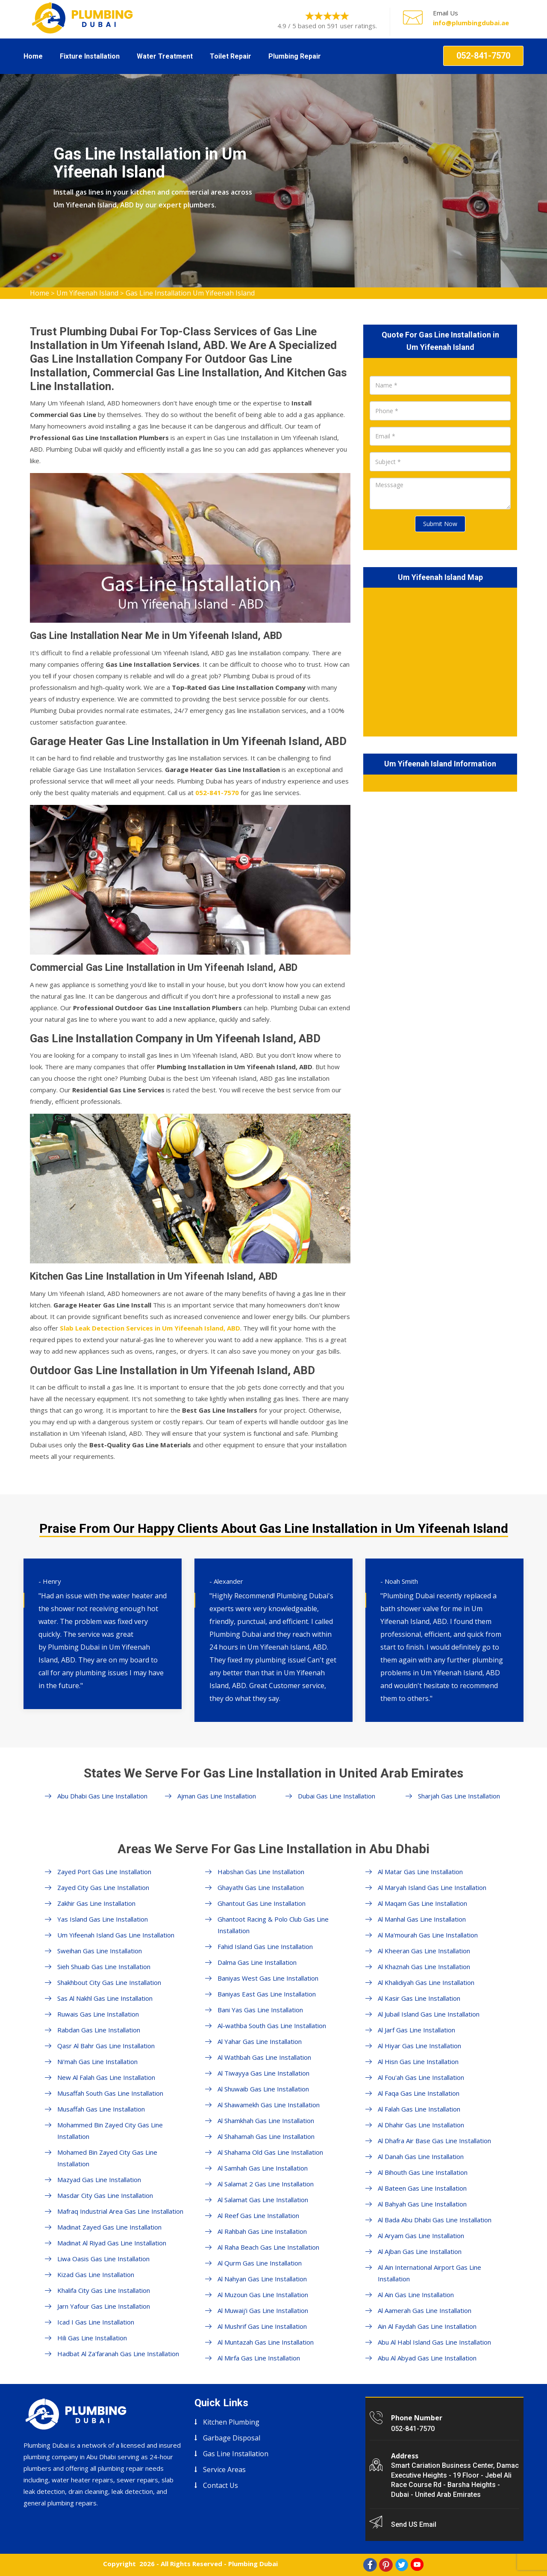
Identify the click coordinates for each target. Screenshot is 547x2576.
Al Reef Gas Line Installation (258, 2215)
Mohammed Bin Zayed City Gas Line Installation (110, 2131)
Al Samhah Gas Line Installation (263, 2168)
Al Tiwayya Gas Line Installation (263, 2073)
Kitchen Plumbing (231, 2422)
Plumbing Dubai (253, 2563)
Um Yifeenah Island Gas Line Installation (115, 1935)
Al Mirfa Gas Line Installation (259, 2358)
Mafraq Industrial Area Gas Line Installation (120, 2211)
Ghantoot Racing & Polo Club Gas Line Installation (273, 1925)
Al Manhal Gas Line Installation (422, 1919)
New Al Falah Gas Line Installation (106, 2077)
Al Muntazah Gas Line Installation (266, 2342)
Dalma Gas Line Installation (257, 1962)
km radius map (440, 660)
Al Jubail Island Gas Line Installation (428, 2014)
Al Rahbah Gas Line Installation (262, 2231)
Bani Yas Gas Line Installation (260, 2009)
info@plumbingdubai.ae (471, 22)
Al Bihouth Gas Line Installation (423, 2172)
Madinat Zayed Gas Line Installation (109, 2227)
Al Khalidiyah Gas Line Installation (426, 1982)
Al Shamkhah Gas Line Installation (266, 2120)
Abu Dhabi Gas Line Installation (102, 1796)
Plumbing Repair (294, 56)
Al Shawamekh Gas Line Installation (269, 2104)
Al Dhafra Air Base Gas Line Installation (434, 2140)
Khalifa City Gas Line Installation (103, 2290)
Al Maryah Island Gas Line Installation (432, 1887)
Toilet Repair (230, 56)
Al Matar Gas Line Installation (420, 1871)
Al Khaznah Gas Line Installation (424, 1966)
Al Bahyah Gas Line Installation (422, 2204)
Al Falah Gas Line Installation (419, 2109)
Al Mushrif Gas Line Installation (262, 2326)
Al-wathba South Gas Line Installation (272, 2025)
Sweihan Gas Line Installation (99, 1950)
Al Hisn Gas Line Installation (418, 2061)
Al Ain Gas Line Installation (416, 2294)
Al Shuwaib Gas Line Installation (263, 2089)
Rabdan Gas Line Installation (98, 2030)
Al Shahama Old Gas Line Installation (270, 2152)
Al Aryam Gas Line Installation (421, 2235)
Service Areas (224, 2469)
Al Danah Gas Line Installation (421, 2156)
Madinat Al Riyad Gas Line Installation (111, 2243)
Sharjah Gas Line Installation (459, 1796)
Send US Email (413, 2524)
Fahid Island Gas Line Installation (265, 1946)
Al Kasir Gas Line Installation (419, 1998)
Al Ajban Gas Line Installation (420, 2251)
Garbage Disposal (231, 2438)
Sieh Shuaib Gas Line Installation (103, 1966)
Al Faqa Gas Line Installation (418, 2093)
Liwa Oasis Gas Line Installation (103, 2258)
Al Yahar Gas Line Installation (260, 2041)
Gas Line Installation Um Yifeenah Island (190, 293)
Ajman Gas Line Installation (216, 1796)
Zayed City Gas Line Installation (103, 1887)
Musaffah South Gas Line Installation (110, 2093)
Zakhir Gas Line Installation (96, 1903)
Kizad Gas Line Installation (95, 2274)
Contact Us (220, 2485)
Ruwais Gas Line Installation (98, 2014)
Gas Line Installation (235, 2453)
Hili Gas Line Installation (92, 2337)
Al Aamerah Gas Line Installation (424, 2310)
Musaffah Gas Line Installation (101, 2109)
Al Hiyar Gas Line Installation (419, 2045)
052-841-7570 (483, 55)
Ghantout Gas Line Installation (262, 1903)
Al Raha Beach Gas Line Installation (268, 2247)
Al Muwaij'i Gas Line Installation (263, 2310)
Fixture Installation (90, 56)
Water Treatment (165, 56)
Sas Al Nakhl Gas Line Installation (105, 1998)
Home (33, 56)
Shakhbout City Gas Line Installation (109, 1982)
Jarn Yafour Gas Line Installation (103, 2306)
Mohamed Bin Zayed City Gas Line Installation (107, 2158)
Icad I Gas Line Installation (95, 2322)
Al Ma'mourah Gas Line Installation (428, 1935)
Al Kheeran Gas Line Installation (424, 1950)
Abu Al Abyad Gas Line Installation (427, 2358)
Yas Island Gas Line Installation (102, 1919)
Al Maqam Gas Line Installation (422, 1903)
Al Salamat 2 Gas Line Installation (266, 2184)
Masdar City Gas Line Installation (105, 2195)
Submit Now (440, 524)
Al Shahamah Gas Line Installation (266, 2136)
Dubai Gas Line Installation (336, 1796)
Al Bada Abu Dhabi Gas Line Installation (434, 2219)
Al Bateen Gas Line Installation (422, 2188)
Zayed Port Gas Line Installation (104, 1871)
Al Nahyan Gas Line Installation (262, 2278)
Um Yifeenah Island (87, 293)
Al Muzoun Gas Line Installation (263, 2294)
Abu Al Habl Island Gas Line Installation (434, 2342)
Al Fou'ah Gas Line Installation (421, 2077)
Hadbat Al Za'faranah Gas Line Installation (118, 2353)
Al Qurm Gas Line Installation (260, 2263)
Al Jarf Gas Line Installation (416, 2030)
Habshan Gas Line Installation (261, 1871)
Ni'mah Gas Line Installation (97, 2061)
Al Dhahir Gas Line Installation (421, 2125)
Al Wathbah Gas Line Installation (264, 2057)
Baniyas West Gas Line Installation (268, 1978)
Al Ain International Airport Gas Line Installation (429, 2273)
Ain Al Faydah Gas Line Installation (427, 2326)
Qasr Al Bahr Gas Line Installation (106, 2045)
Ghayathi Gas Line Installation (261, 1887)
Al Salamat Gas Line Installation (263, 2199)
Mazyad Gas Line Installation (99, 2179)
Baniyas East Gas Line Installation (267, 1994)
